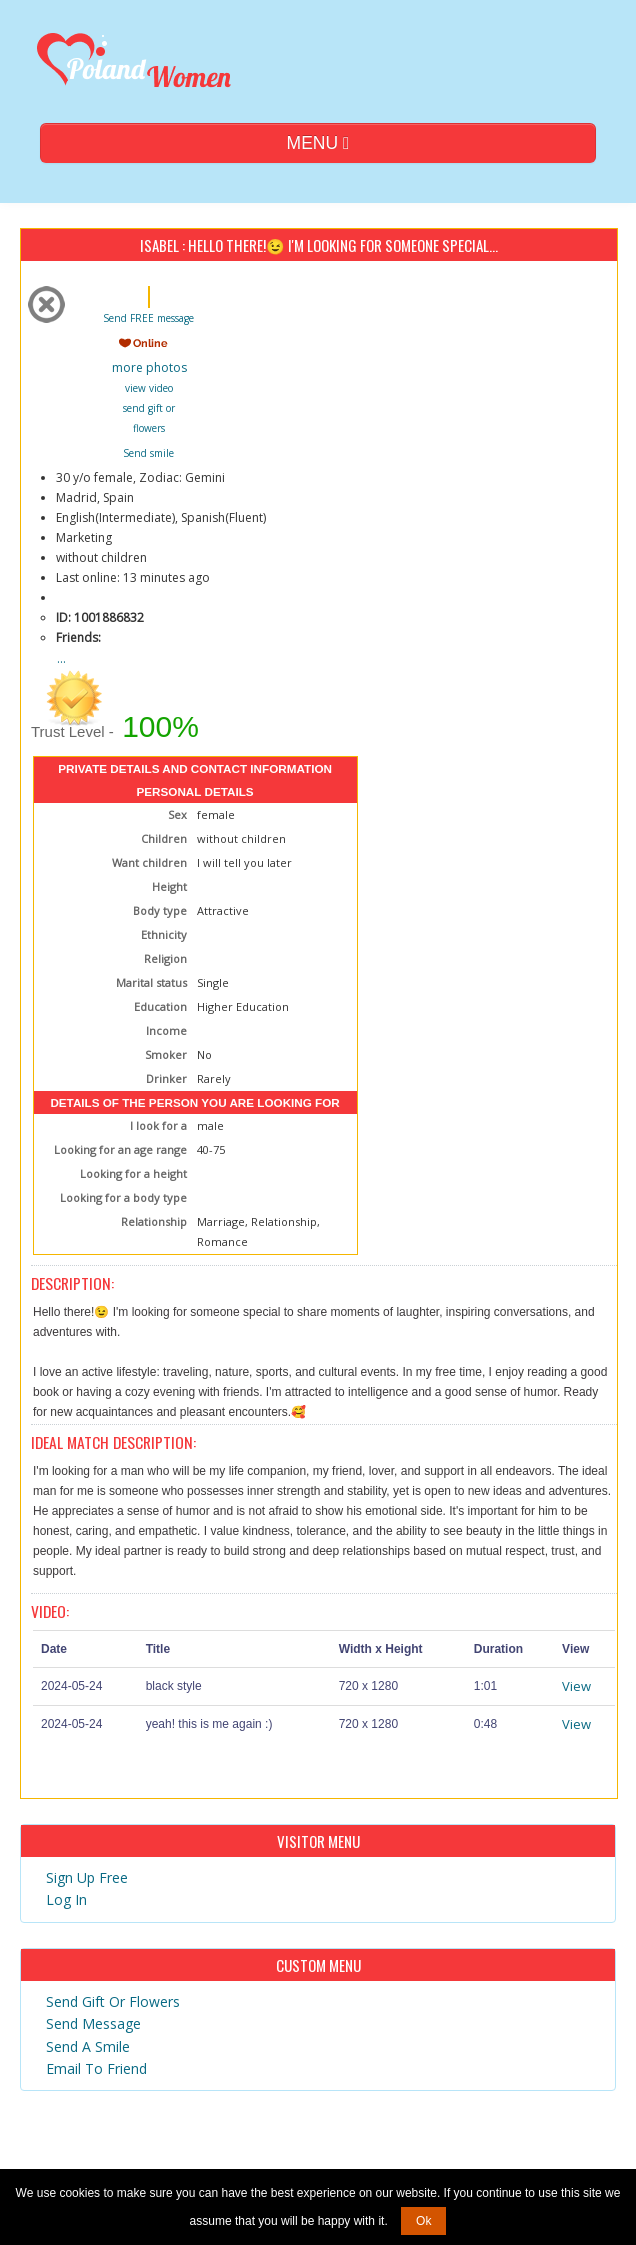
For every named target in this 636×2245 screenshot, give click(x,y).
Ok (423, 2221)
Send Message (93, 2023)
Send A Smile (88, 2046)
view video (149, 388)
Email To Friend (96, 2068)
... (61, 658)
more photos (148, 367)
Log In (66, 1899)
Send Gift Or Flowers (113, 2001)
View (576, 1686)
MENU (318, 143)
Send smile (148, 453)
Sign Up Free (87, 1877)
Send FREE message (148, 318)
